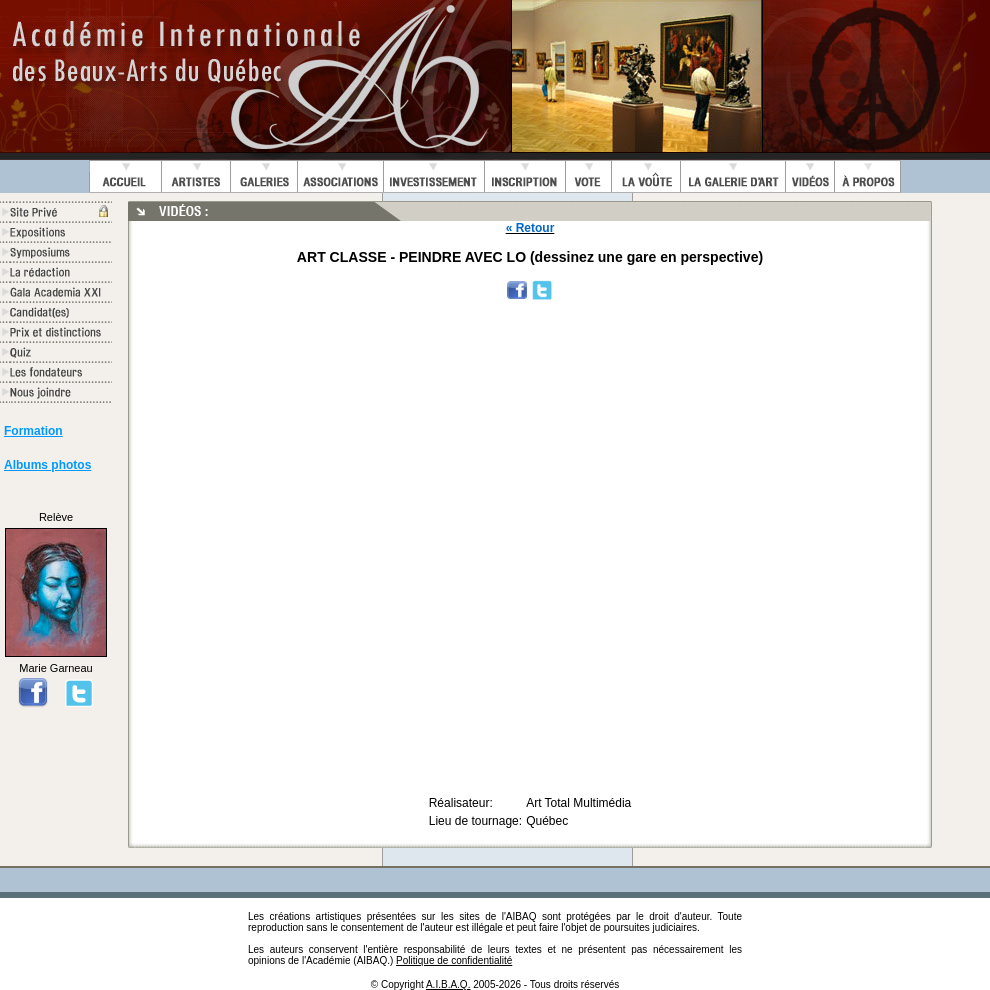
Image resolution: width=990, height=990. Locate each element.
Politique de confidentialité (454, 960)
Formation (33, 431)
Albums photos (47, 465)
